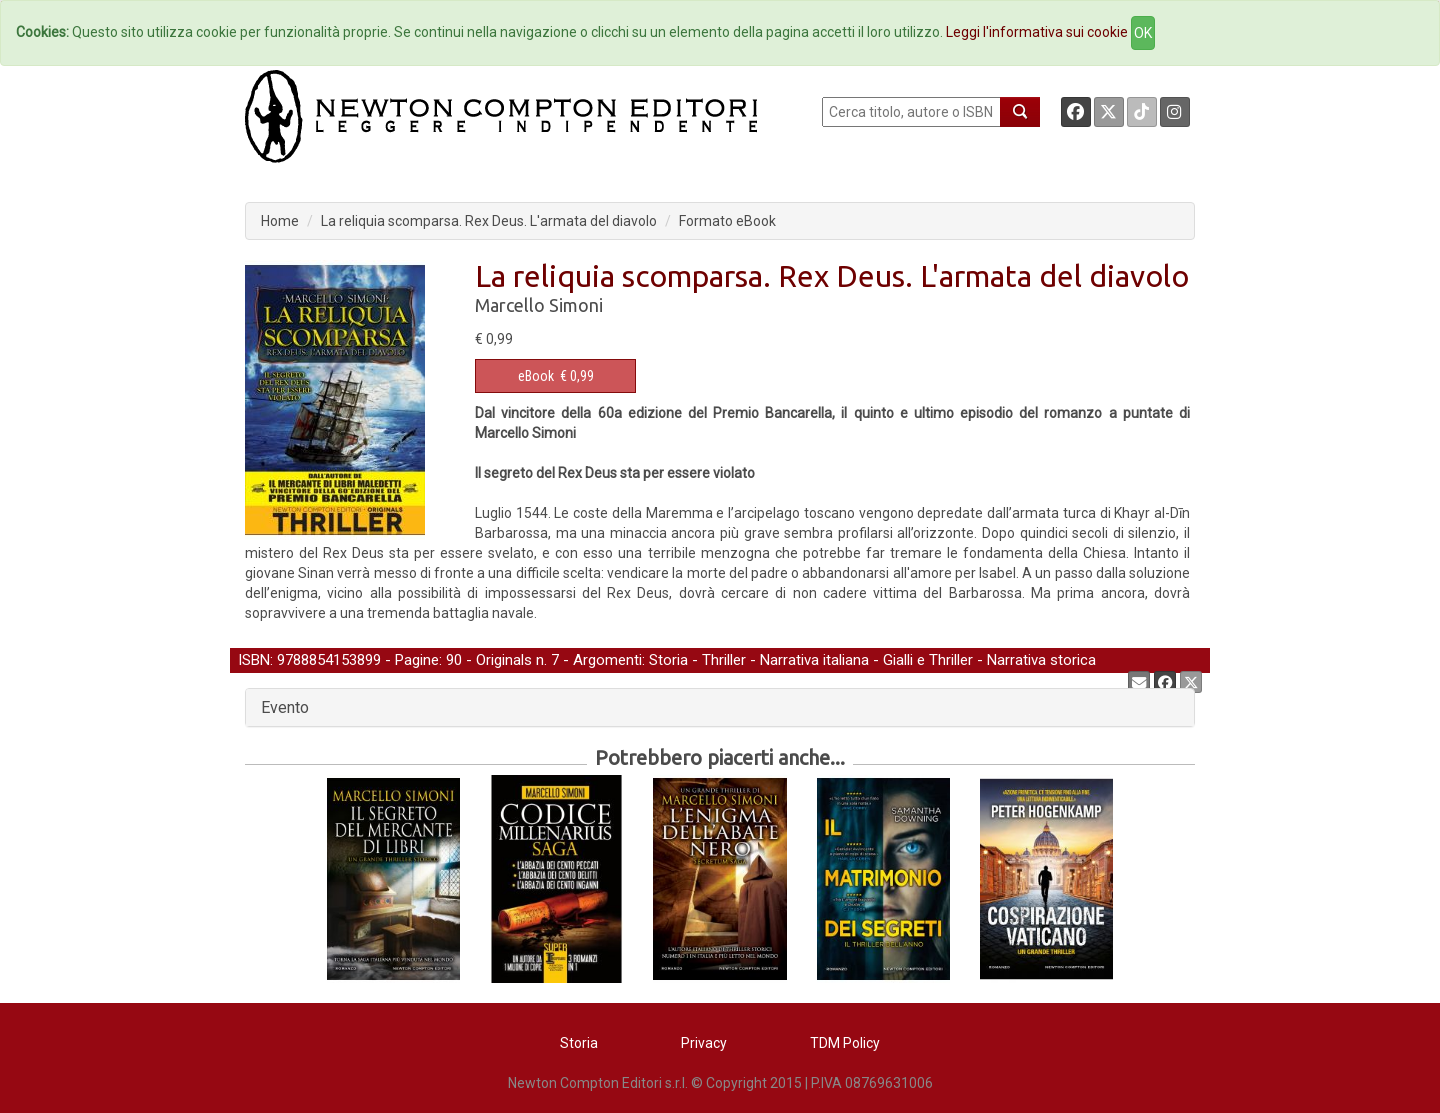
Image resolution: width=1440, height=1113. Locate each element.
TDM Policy (845, 1043)
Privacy (704, 1043)
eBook (536, 376)
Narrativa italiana (814, 660)
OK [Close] (1143, 33)
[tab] (720, 708)
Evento (285, 707)
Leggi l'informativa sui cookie (1037, 32)
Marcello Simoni (539, 305)
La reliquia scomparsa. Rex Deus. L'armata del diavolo (489, 221)
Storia (668, 660)
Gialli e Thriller (928, 660)
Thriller (724, 660)
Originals (504, 660)
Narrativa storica (1041, 660)
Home (280, 221)
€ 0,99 (556, 376)
